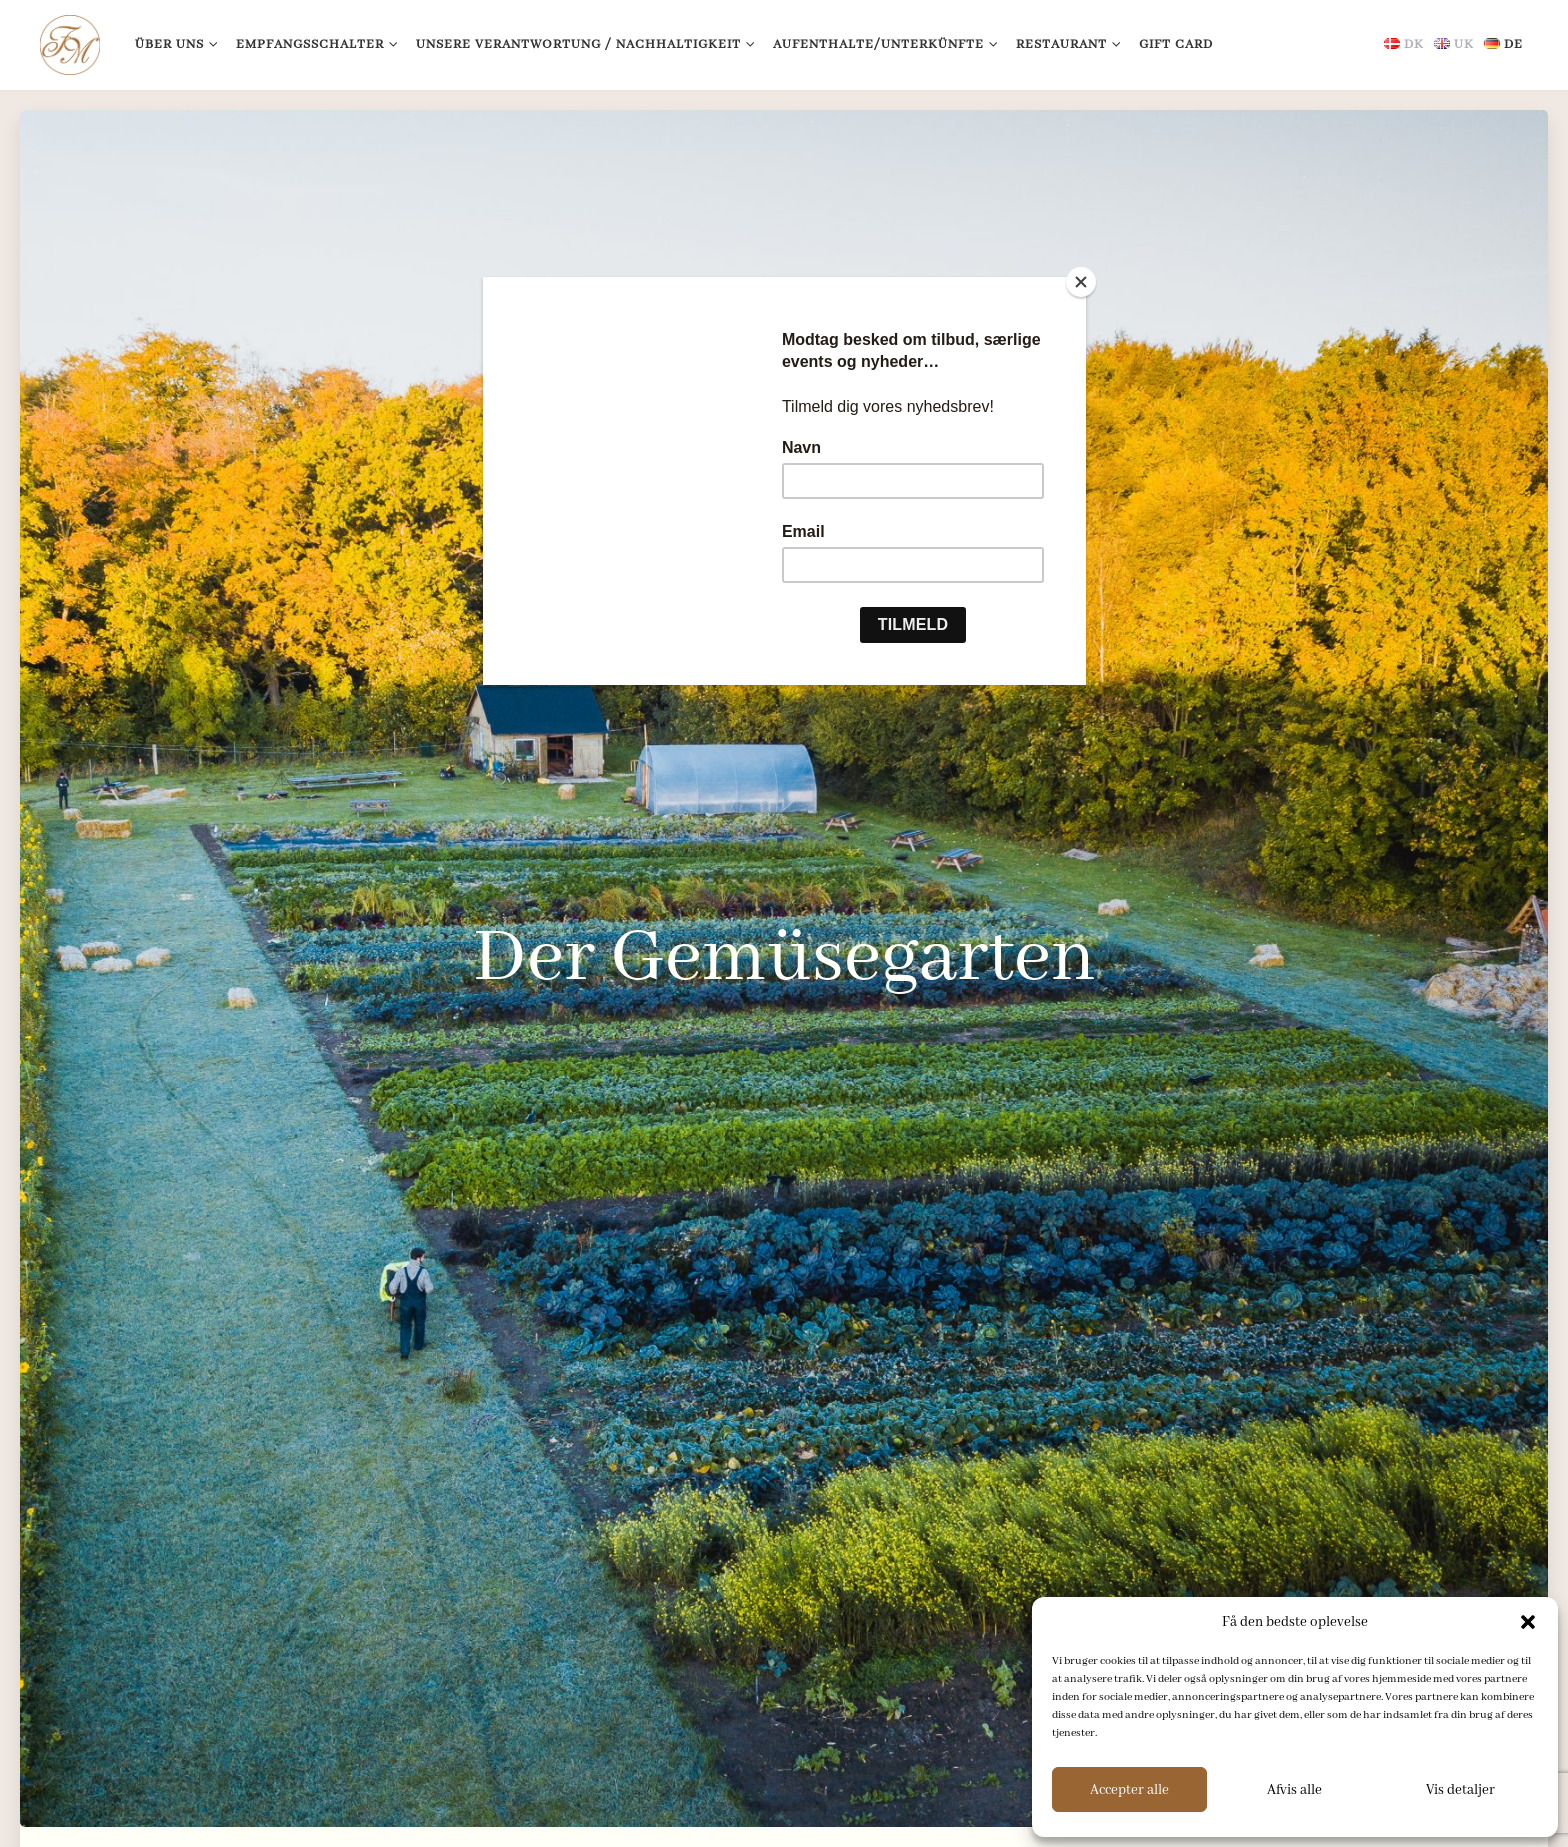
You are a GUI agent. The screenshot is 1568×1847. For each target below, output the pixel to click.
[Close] (1081, 282)
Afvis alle (1294, 1790)
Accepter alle (1129, 1790)
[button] (1528, 1622)
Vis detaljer (1460, 1790)
